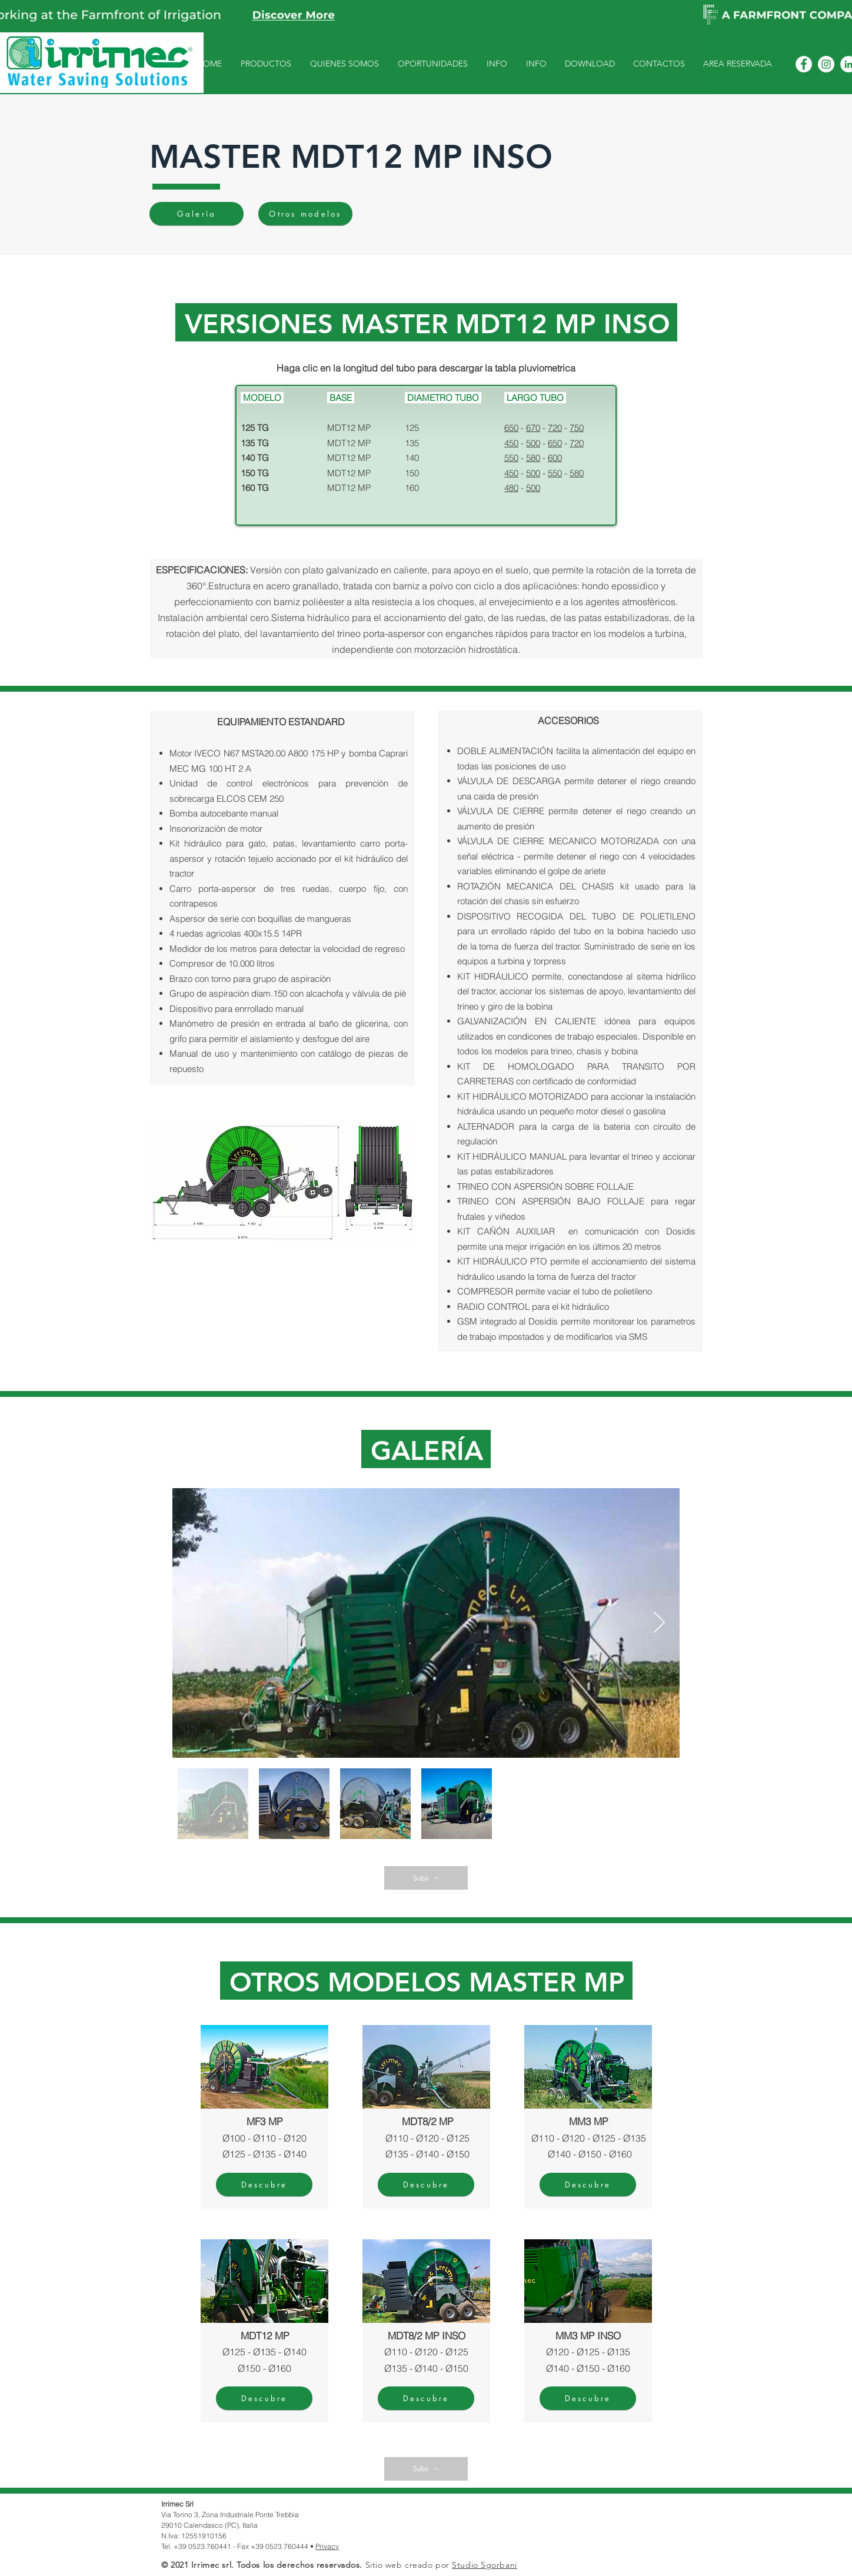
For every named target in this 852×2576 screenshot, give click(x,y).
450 (511, 443)
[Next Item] (659, 1623)
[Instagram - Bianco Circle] (826, 64)
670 (533, 427)
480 (511, 487)
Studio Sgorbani (484, 2565)
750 (577, 427)
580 (533, 457)
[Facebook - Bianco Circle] (804, 64)
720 (555, 427)
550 (511, 457)
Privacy (327, 2546)
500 (533, 443)
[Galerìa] (196, 213)
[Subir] (426, 1878)
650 (511, 427)
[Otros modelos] (305, 213)
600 (555, 457)
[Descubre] (264, 2184)
